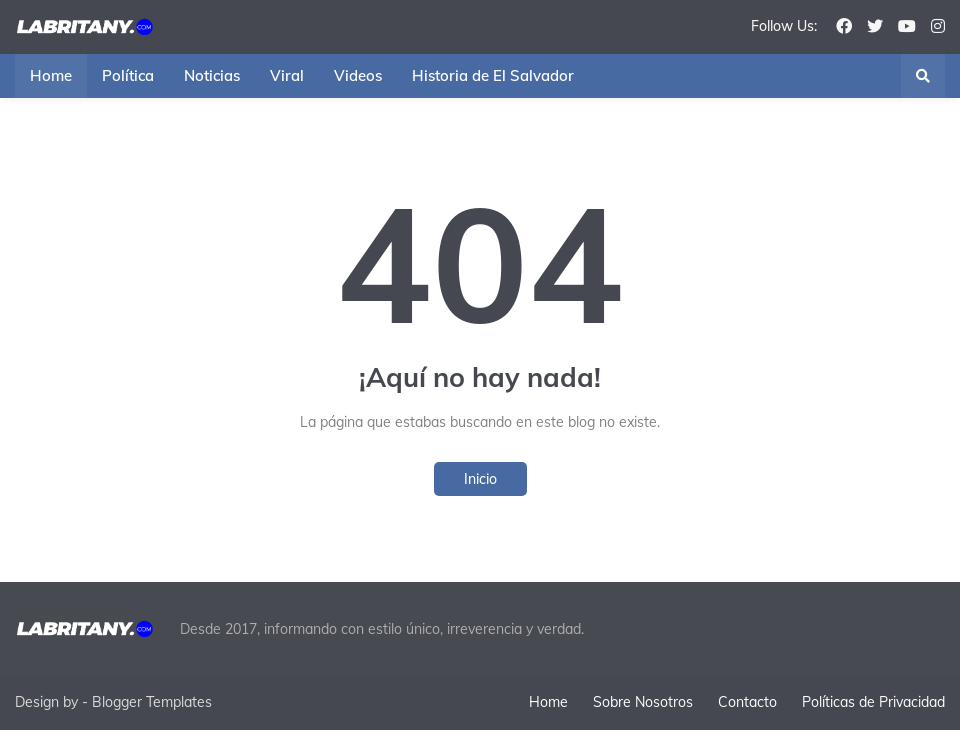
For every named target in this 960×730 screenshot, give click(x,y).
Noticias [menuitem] (212, 75)
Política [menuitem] (128, 75)
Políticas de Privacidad (873, 702)
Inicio (480, 479)
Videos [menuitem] (358, 75)
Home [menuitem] (51, 75)
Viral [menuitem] (287, 75)
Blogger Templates (152, 702)
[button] (923, 76)
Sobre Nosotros (643, 702)
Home (548, 702)
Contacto (747, 702)
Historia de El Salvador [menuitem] (493, 75)
